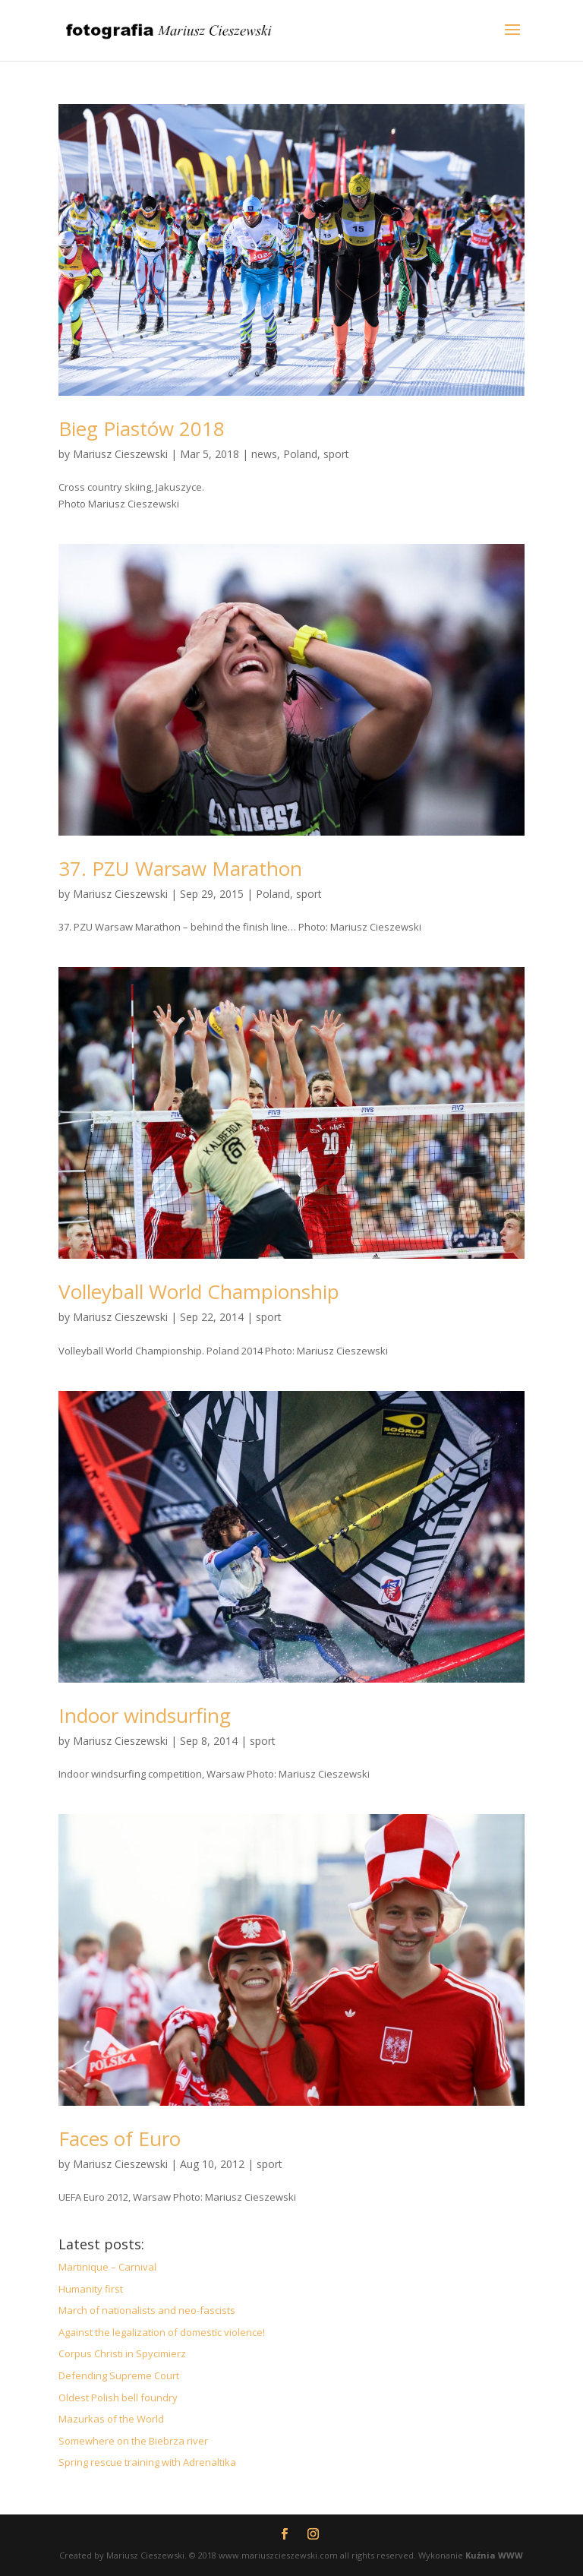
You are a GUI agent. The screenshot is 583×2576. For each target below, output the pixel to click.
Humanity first (90, 2289)
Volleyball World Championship (198, 1291)
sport (336, 454)
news (264, 454)
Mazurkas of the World (111, 2419)
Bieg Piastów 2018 (141, 428)
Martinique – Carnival (107, 2267)
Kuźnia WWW (494, 2555)
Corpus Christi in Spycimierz (122, 2353)
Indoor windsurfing (144, 1715)
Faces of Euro (119, 2138)
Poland (300, 454)
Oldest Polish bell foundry (118, 2397)
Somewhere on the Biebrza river (133, 2441)
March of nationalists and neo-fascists (146, 2310)
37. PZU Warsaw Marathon (180, 868)
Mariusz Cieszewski (120, 454)
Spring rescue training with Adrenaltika (147, 2462)
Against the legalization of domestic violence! (161, 2332)
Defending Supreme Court (118, 2375)
